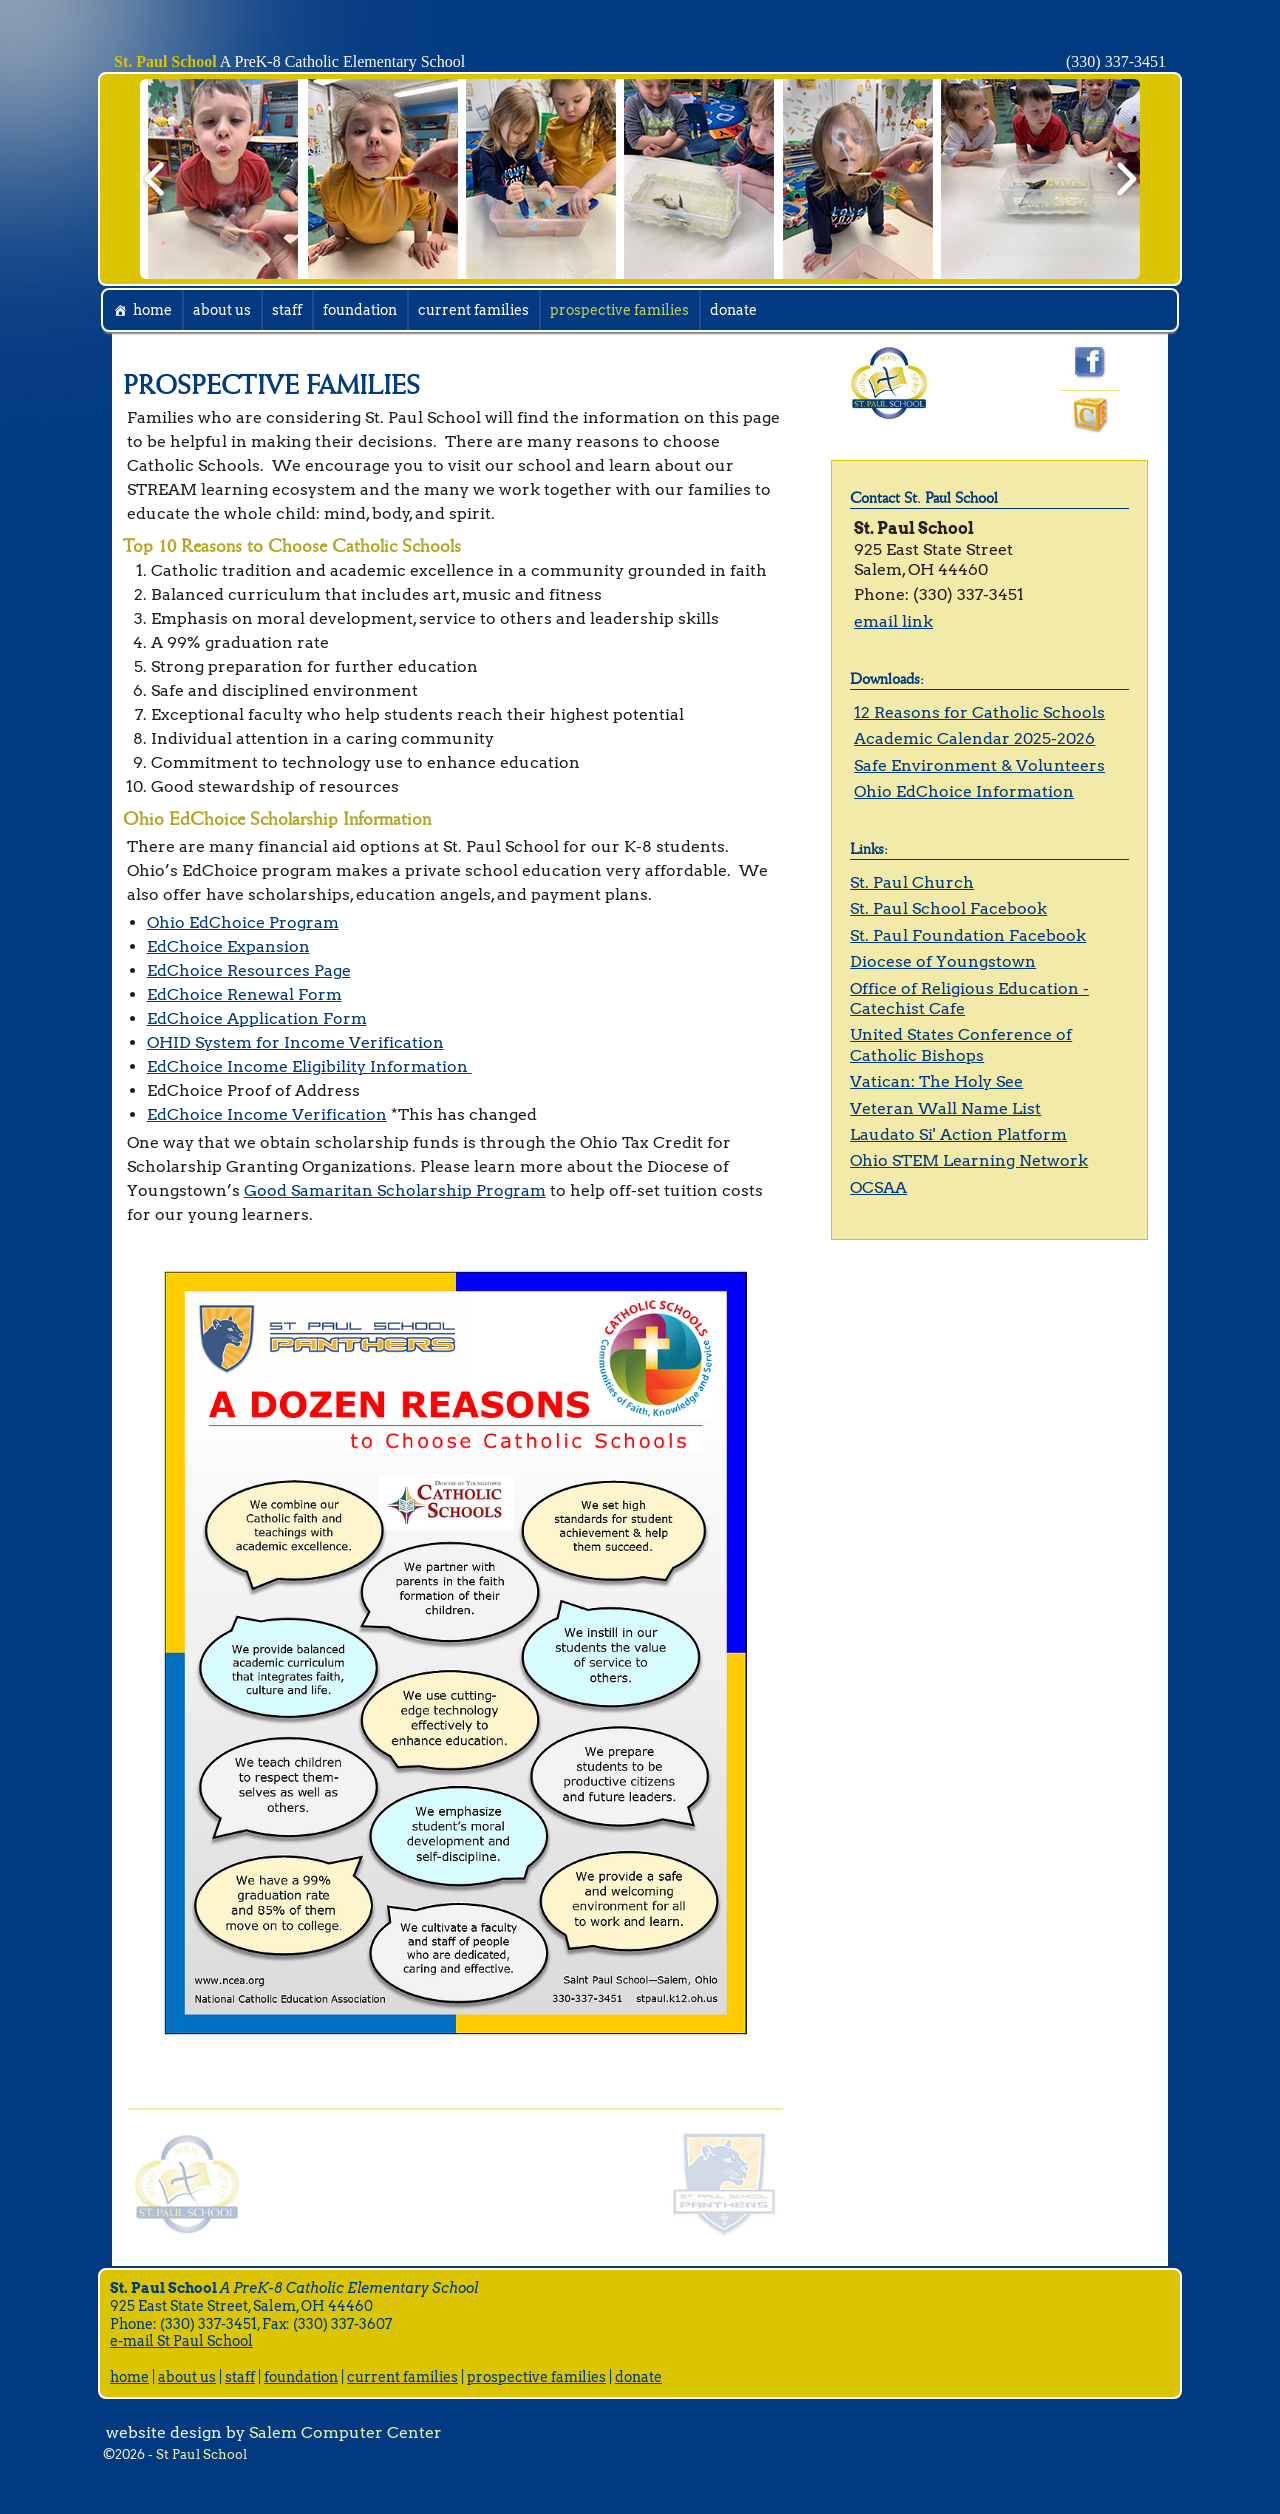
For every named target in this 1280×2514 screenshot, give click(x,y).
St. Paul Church (912, 882)
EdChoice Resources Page (249, 970)
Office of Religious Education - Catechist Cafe (969, 998)
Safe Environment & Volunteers (979, 765)
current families (473, 310)
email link (893, 621)
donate (733, 310)
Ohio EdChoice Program (243, 922)
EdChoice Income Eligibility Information (309, 1066)
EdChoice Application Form (257, 1018)
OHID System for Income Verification (295, 1042)
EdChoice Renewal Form (244, 994)
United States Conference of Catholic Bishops (961, 1044)
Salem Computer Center (345, 2432)
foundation (360, 310)
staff (287, 310)
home (152, 310)
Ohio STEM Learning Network (969, 1160)
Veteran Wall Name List (945, 1108)
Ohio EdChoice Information (964, 791)
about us (222, 310)
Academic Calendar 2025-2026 (974, 738)
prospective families (619, 310)
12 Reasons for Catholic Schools (979, 712)
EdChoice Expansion (228, 946)
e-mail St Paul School (181, 2341)
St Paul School (201, 2454)
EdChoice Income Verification (267, 1114)
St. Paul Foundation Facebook (968, 935)
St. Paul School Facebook (948, 908)
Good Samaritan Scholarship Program (395, 1190)
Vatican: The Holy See (936, 1081)
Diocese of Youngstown (943, 961)
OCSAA (878, 1187)
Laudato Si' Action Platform (958, 1134)
